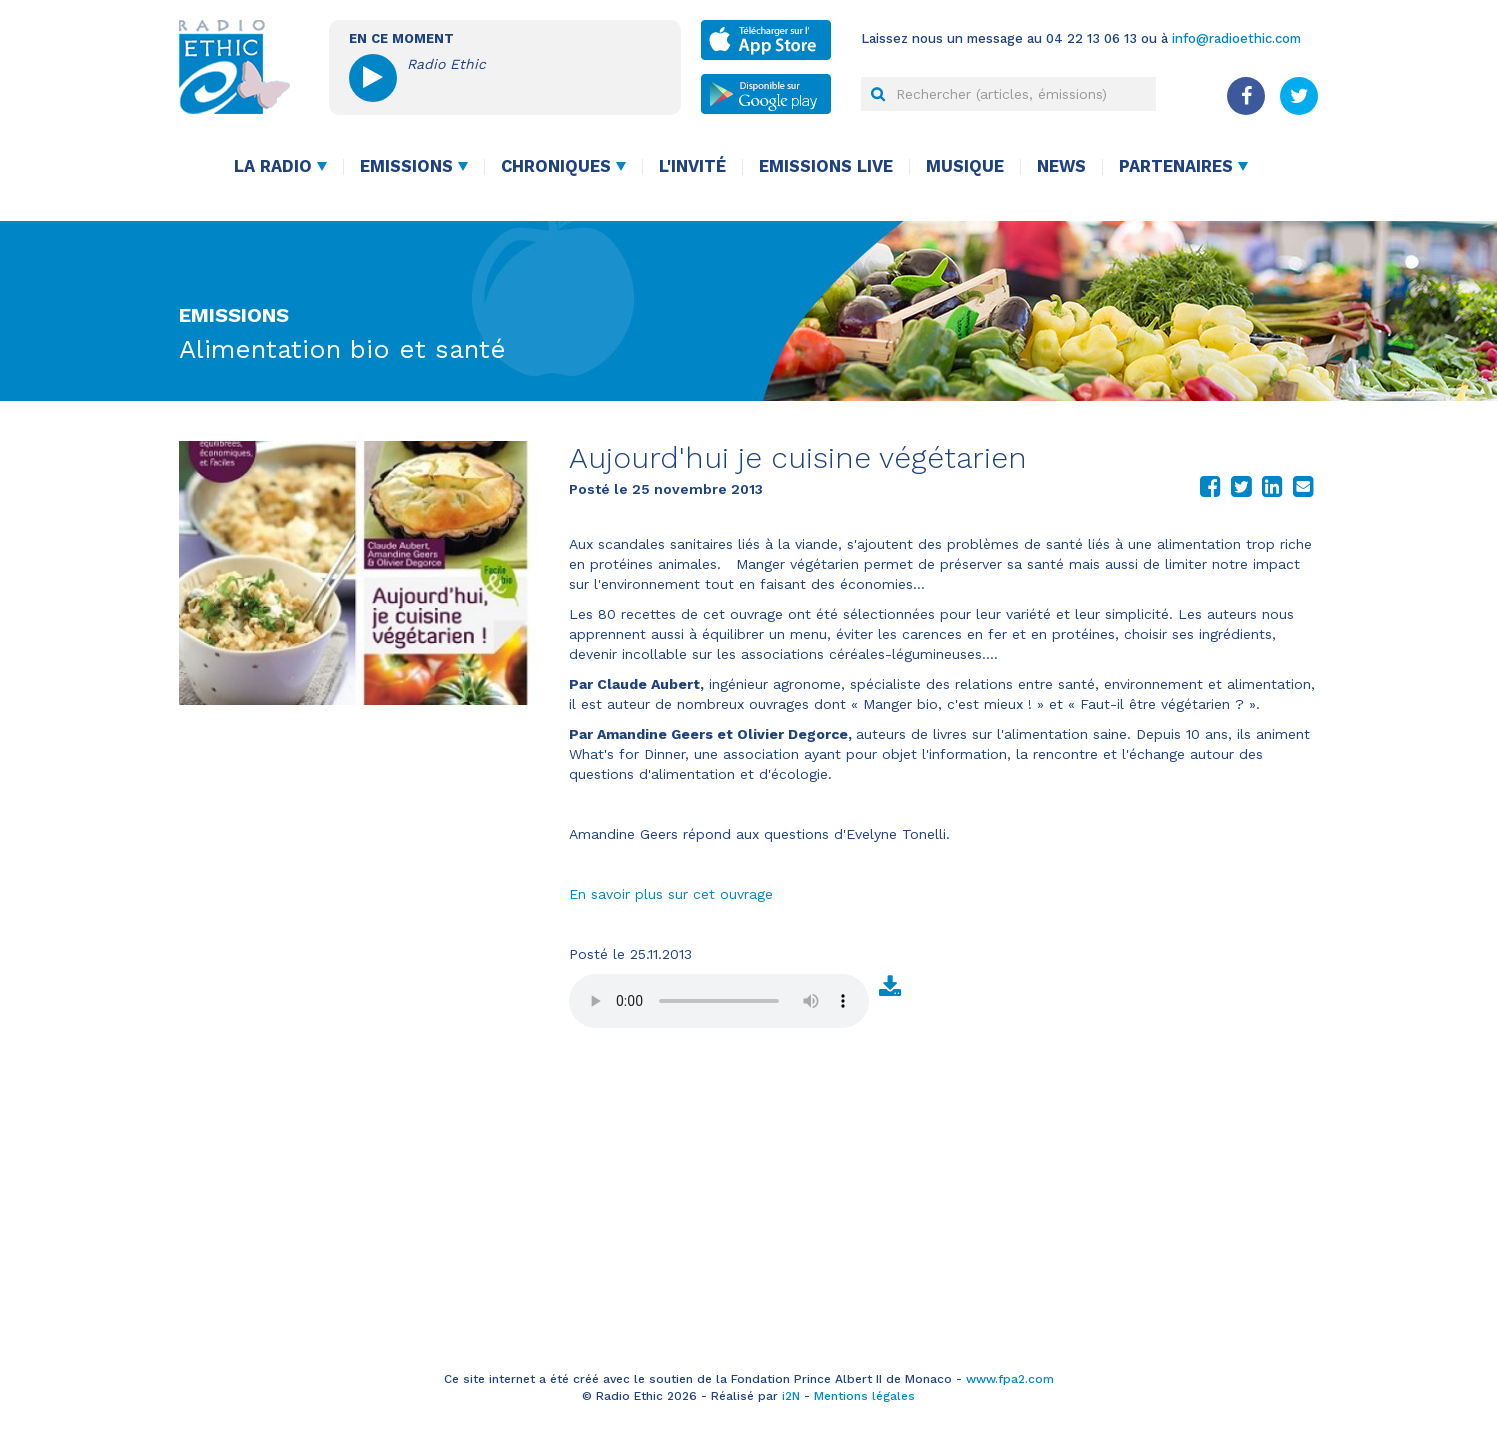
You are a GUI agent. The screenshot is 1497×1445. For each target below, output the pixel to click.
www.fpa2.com (1010, 1379)
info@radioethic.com (1236, 38)
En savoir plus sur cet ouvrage (671, 894)
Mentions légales (864, 1396)
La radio (273, 166)
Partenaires (1176, 166)
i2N (791, 1396)
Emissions (406, 166)
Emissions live (826, 166)
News (1061, 166)
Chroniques (556, 166)
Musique (965, 166)
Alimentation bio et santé (342, 349)
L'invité (692, 166)
